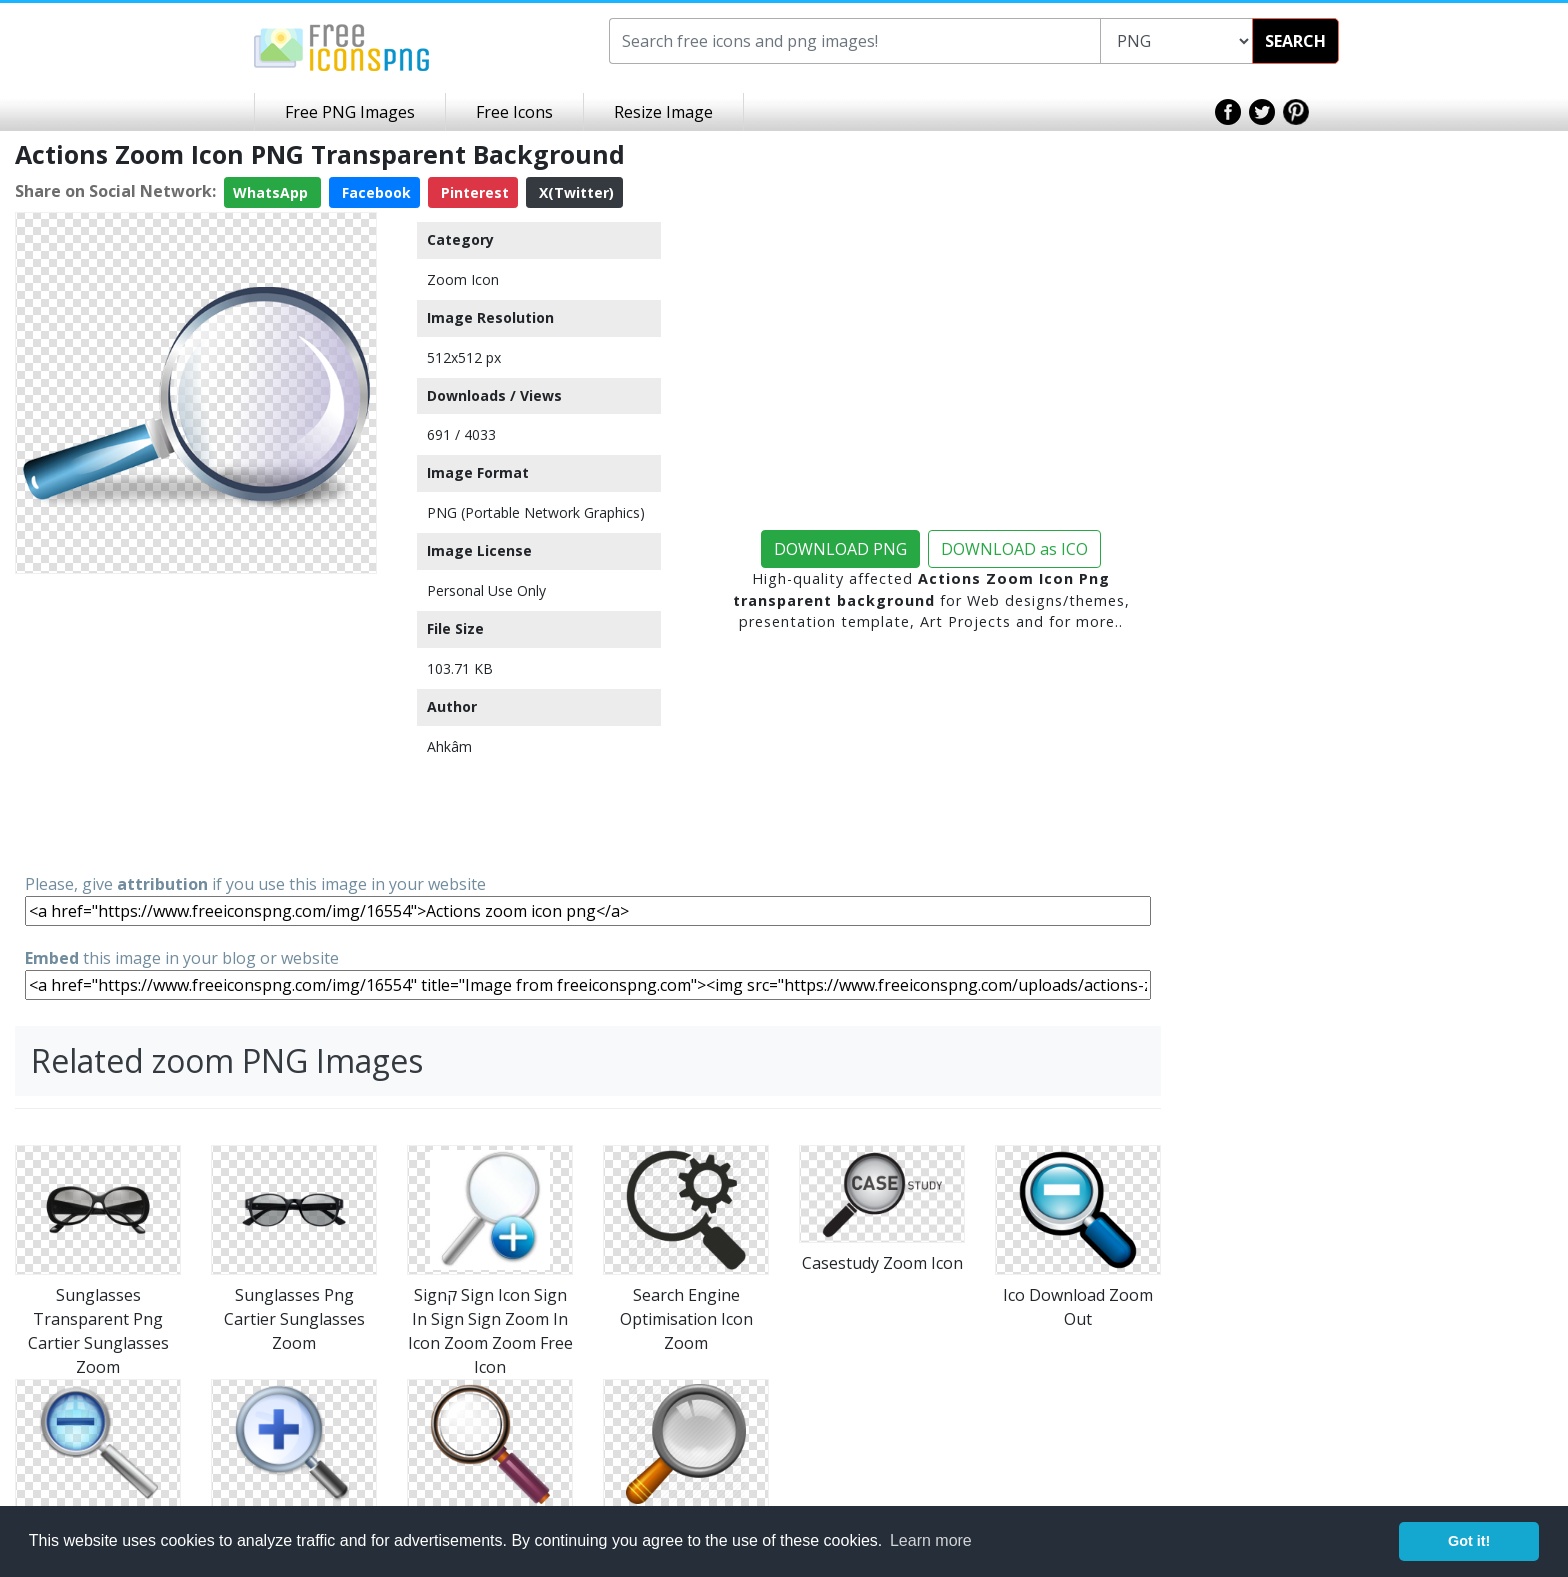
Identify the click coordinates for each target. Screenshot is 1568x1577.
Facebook (374, 192)
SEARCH (1295, 41)
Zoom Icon (463, 279)
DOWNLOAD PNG (840, 549)
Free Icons (514, 112)
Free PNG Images (350, 112)
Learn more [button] (931, 1540)
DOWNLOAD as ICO (1014, 549)
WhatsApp (272, 192)
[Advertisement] (196, 722)
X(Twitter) (574, 192)
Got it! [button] (1469, 1541)
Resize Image (663, 112)
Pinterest (473, 192)
